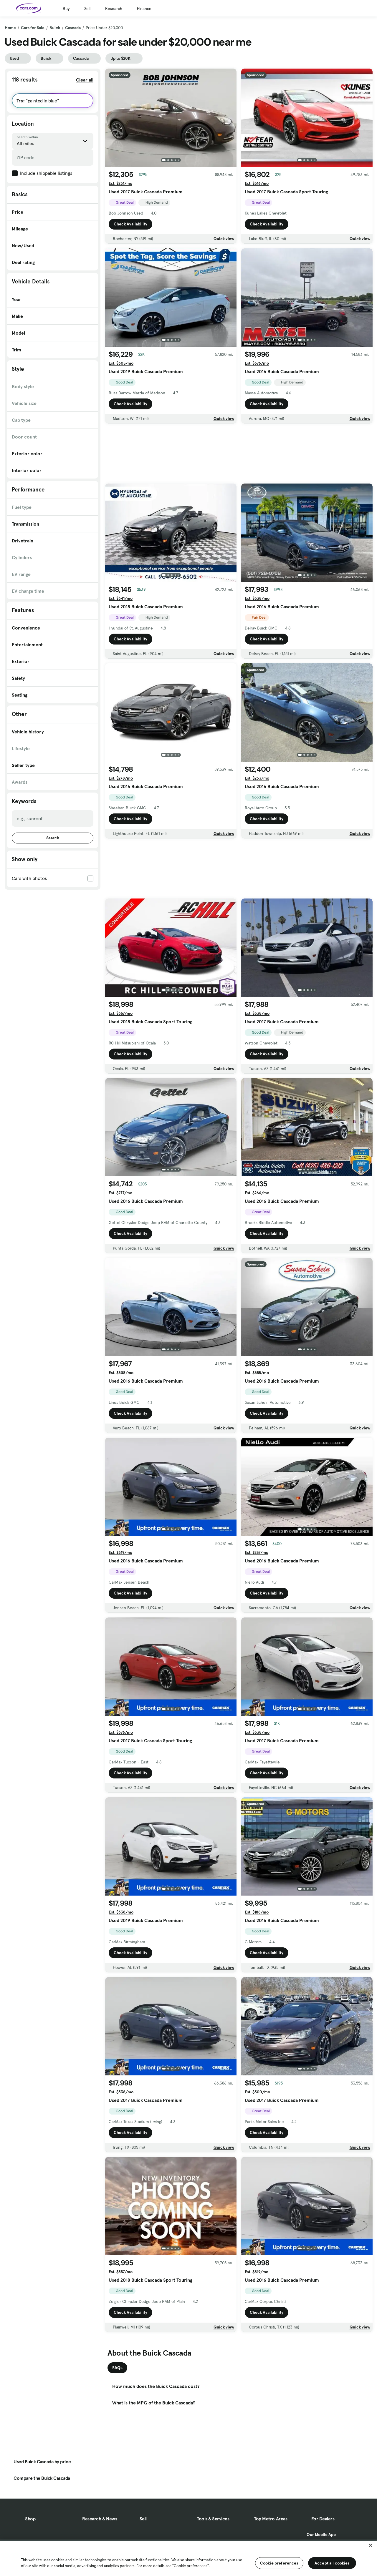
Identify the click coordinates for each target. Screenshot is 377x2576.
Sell (87, 8)
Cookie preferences (279, 2563)
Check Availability (130, 224)
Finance (144, 8)
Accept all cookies (332, 2563)
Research (113, 8)
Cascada (73, 27)
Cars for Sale (32, 27)
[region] (188, 2558)
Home (10, 27)
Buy (66, 8)
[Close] (370, 2545)
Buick (54, 27)
